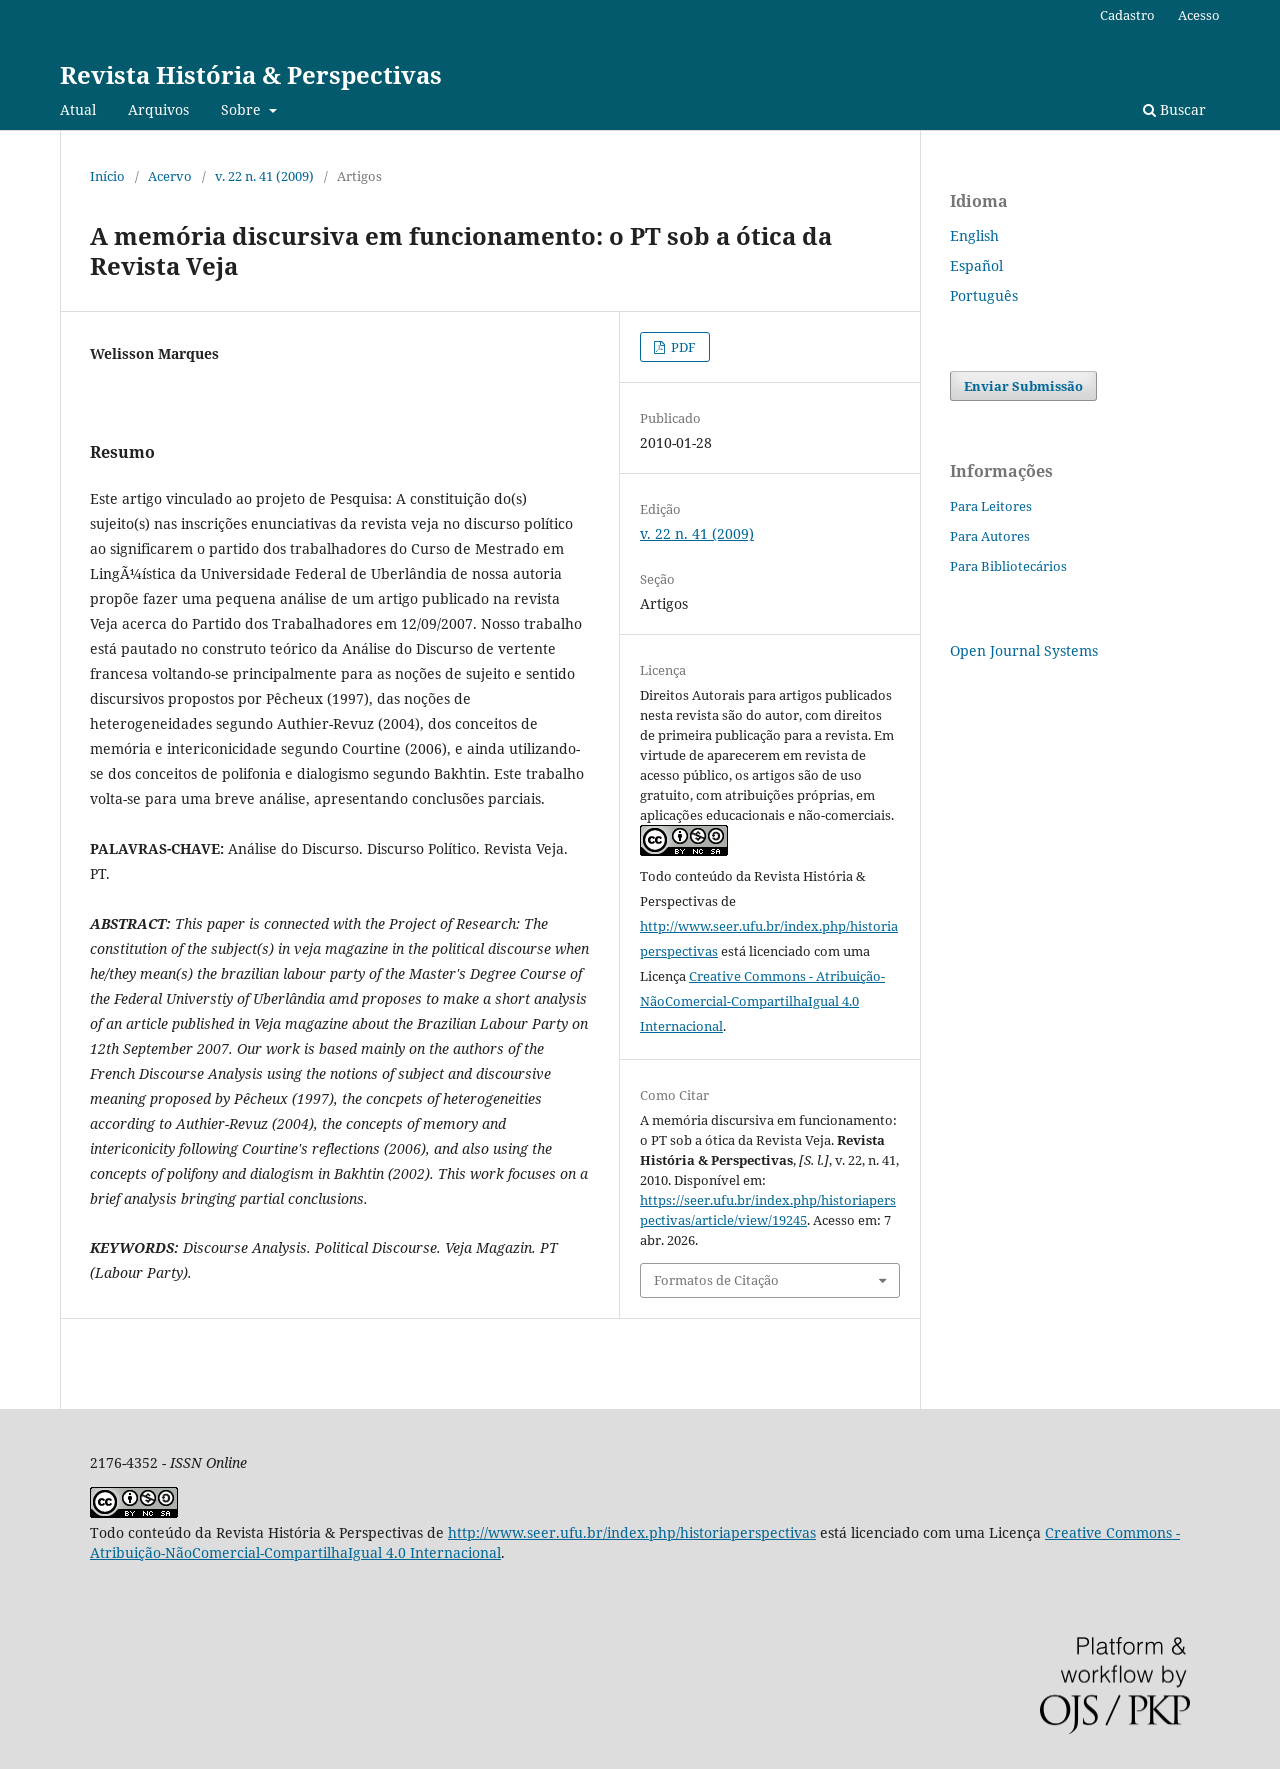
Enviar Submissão (1023, 386)
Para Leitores (991, 506)
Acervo (170, 176)
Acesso (1199, 15)
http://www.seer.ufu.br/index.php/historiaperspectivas (632, 1532)
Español (976, 265)
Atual (78, 109)
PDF (682, 347)
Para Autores (990, 536)
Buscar (1174, 109)
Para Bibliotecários (1008, 566)
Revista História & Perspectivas (251, 74)
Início (107, 176)
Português (984, 295)
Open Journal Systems (1024, 650)
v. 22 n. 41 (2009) (264, 176)
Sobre (243, 109)
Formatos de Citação (716, 1280)
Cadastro (1127, 15)
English (974, 235)
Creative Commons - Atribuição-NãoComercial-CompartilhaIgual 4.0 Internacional (762, 1001)
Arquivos (158, 109)
